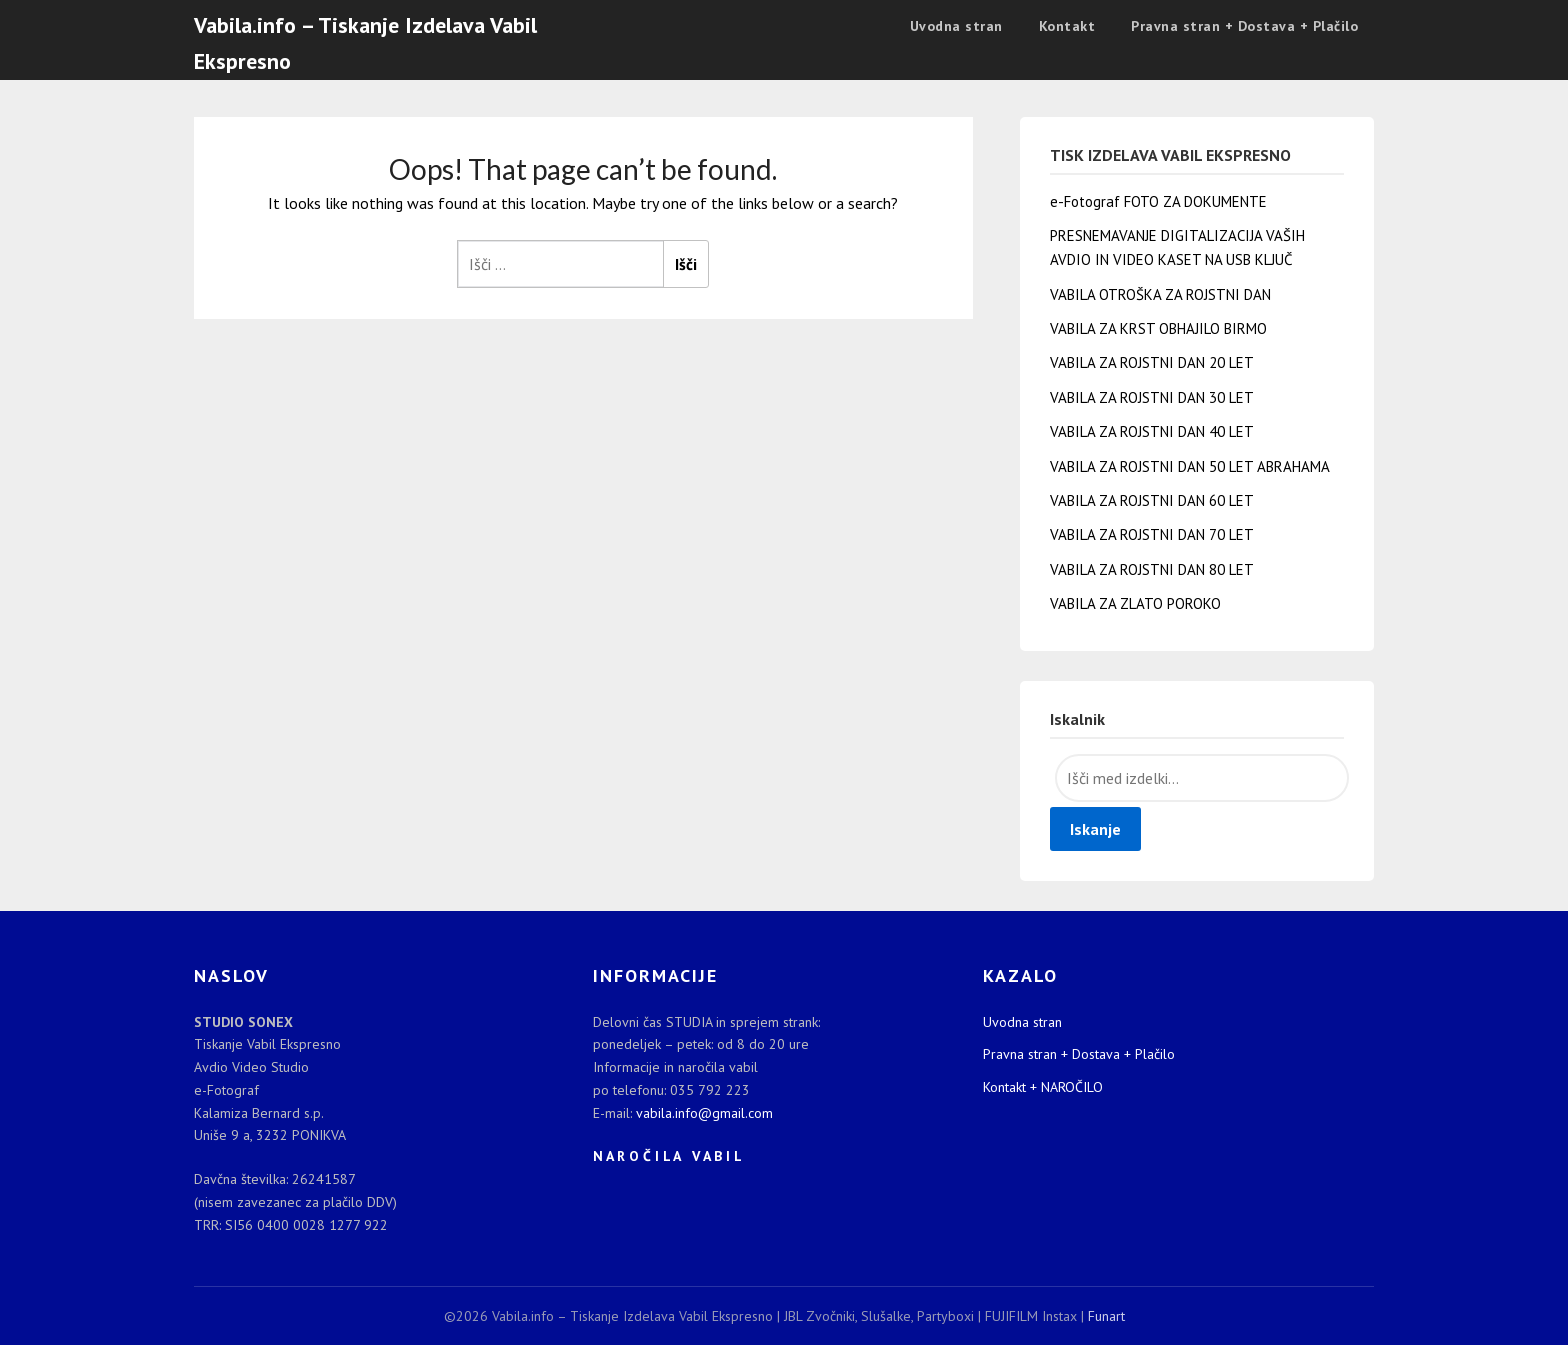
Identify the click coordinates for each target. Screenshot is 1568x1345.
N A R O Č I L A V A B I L (667, 1156)
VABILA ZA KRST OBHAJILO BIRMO (1158, 328)
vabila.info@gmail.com (704, 1113)
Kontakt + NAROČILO (1043, 1087)
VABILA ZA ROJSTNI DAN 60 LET (1152, 500)
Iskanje (1095, 829)
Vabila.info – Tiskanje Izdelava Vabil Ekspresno (365, 43)
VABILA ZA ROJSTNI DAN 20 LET (1152, 362)
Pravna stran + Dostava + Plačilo (1244, 26)
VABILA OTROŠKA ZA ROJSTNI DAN (1160, 294)
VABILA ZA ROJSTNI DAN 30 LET (1152, 397)
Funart (1106, 1316)
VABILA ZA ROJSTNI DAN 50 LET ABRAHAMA (1190, 466)
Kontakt (1067, 26)
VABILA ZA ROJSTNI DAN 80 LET (1152, 569)
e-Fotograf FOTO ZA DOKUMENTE (1158, 201)
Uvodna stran (956, 26)
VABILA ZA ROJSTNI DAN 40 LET (1152, 431)
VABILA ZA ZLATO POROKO (1135, 603)
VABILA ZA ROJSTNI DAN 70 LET (1152, 534)
